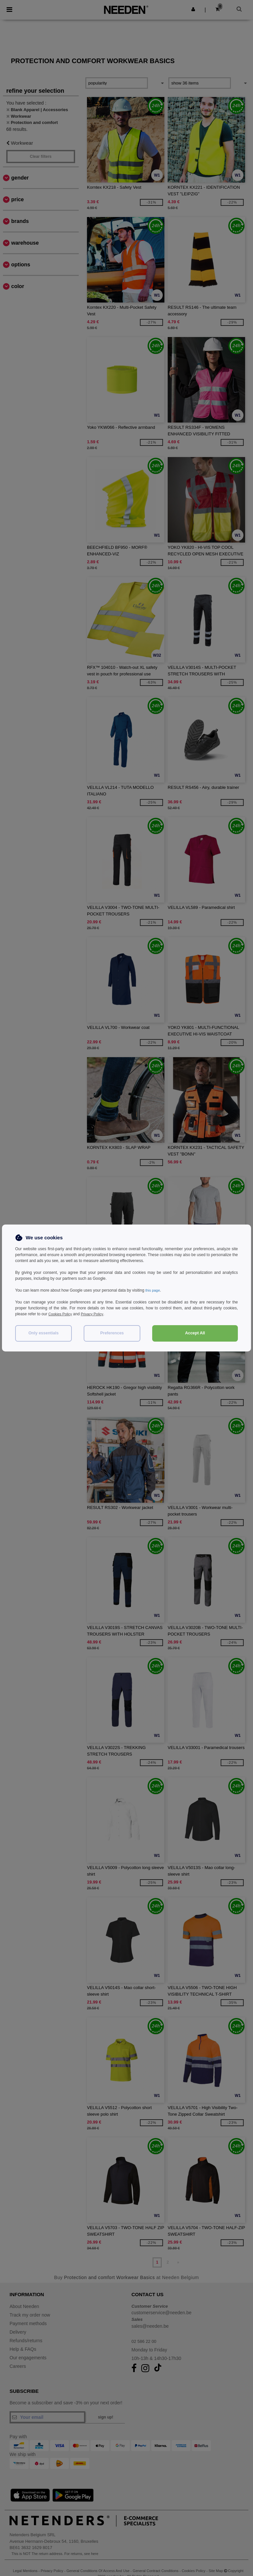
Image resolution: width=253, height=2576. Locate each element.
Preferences (112, 1333)
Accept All (195, 1333)
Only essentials (43, 1333)
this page (153, 1290)
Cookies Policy (61, 1314)
